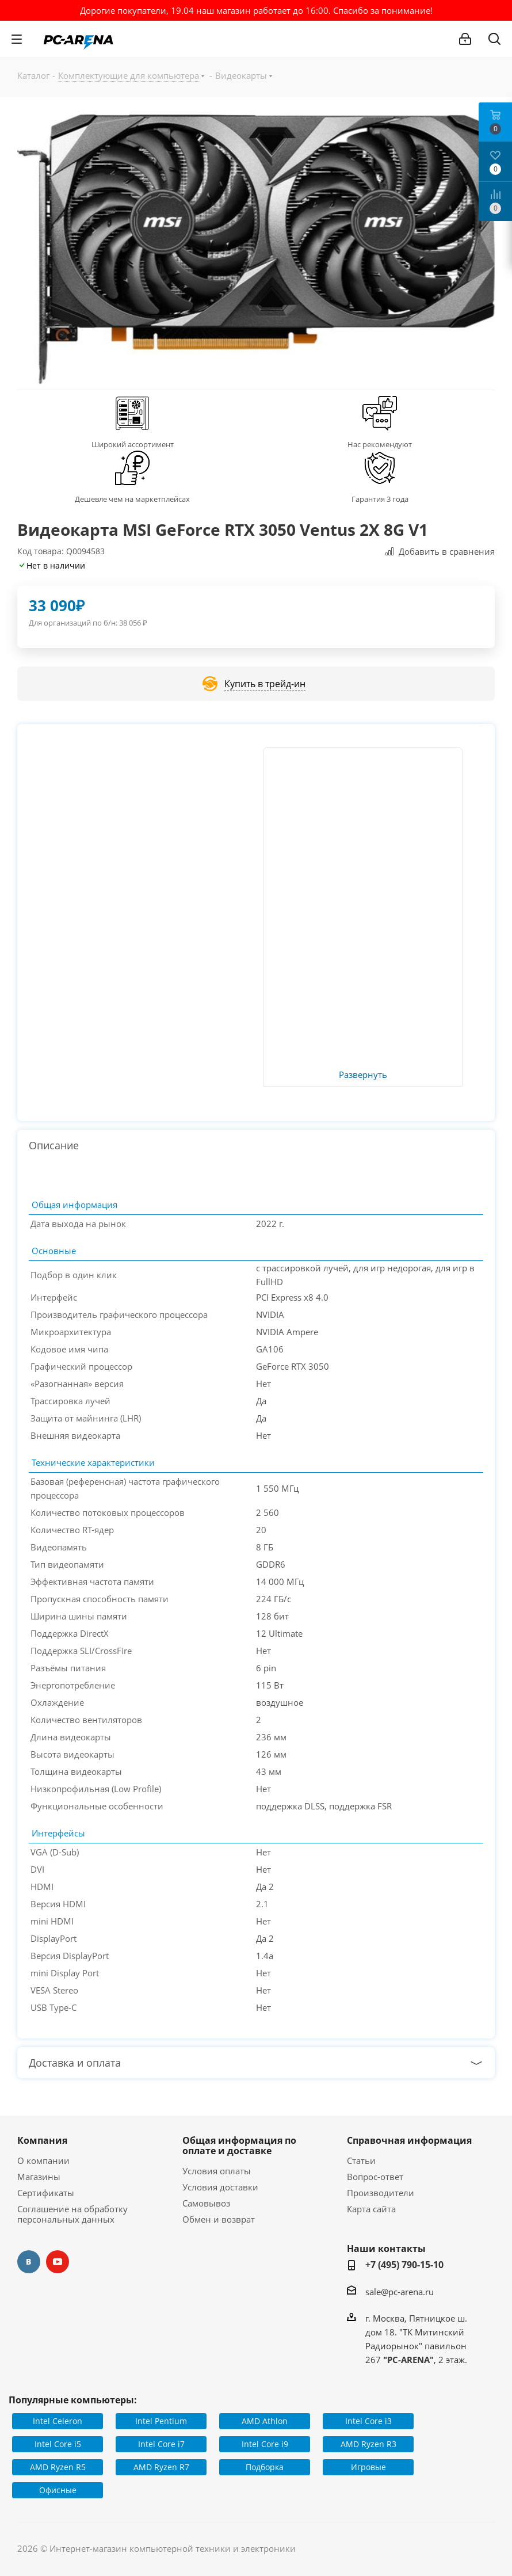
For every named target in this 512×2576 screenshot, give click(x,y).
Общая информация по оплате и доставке (239, 2145)
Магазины (38, 2176)
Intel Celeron (57, 2420)
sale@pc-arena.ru (399, 2291)
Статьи (361, 2160)
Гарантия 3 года (379, 499)
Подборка (265, 2466)
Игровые (368, 2466)
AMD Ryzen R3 (368, 2443)
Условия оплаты (216, 2171)
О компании (43, 2160)
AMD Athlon (265, 2420)
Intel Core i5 (58, 2443)
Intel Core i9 (265, 2443)
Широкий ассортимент (132, 444)
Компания (42, 2140)
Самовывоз (206, 2203)
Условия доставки (220, 2187)
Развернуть (363, 1075)
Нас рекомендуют (379, 444)
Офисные (58, 2489)
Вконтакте (28, 2261)
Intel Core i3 (368, 2420)
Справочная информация (409, 2140)
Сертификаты (45, 2192)
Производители (380, 2192)
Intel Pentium (161, 2420)
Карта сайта (371, 2209)
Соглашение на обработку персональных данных (72, 2214)
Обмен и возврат (218, 2219)
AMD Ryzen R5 (58, 2466)
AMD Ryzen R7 (161, 2466)
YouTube (57, 2261)
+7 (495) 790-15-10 (404, 2264)
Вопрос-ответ (375, 2176)
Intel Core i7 (161, 2443)
